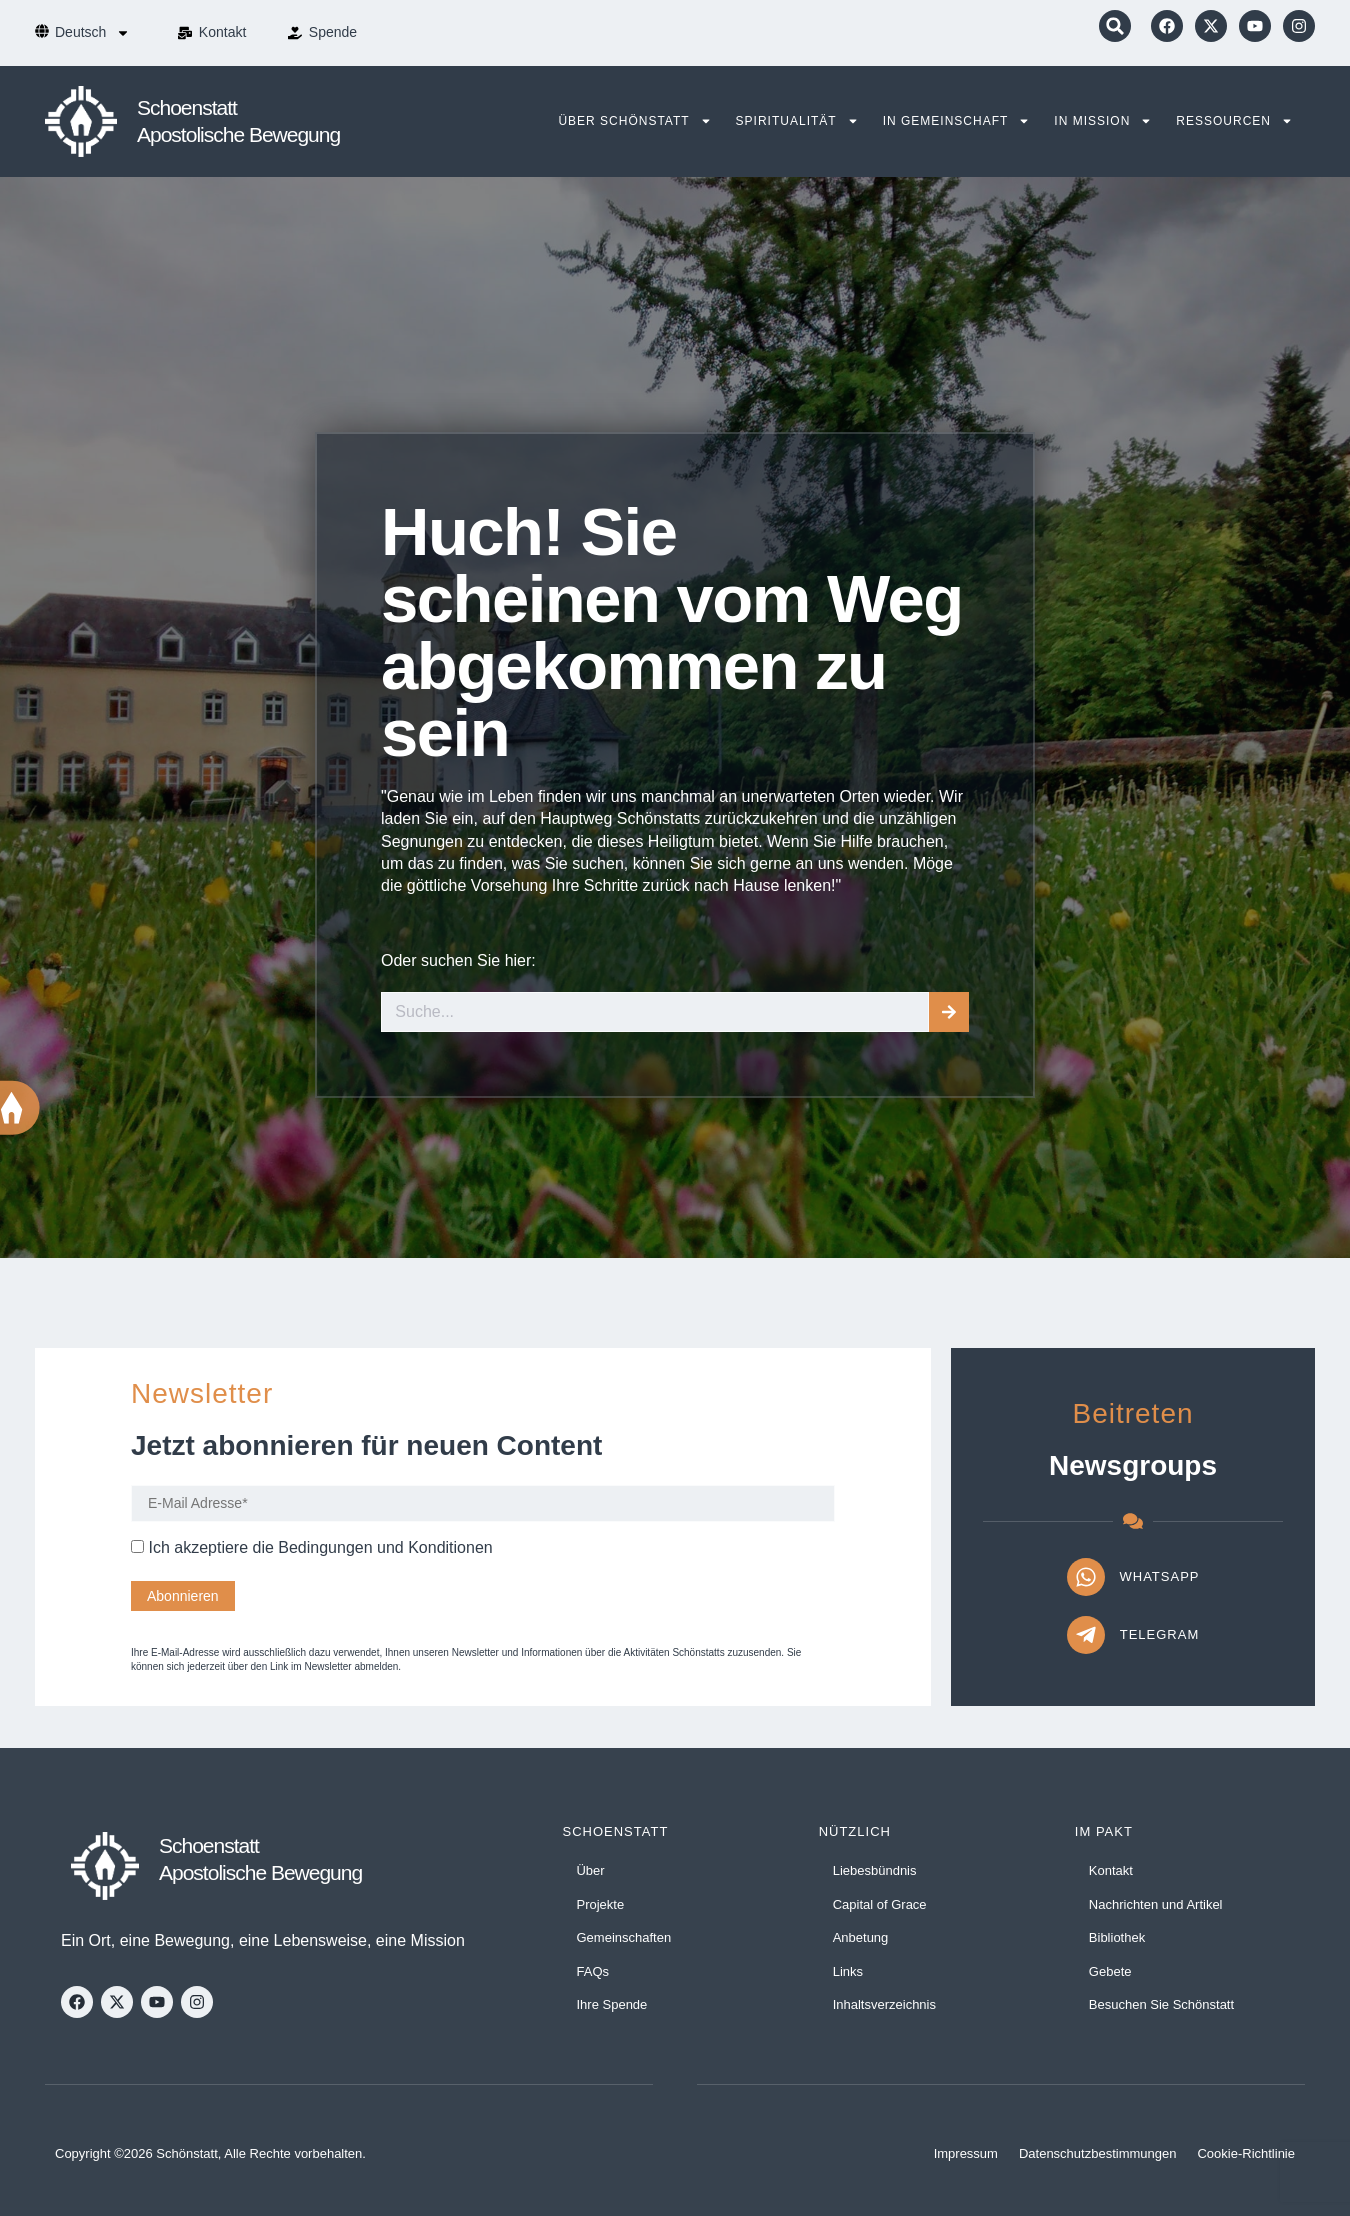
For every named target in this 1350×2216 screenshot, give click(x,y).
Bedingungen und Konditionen (385, 1547)
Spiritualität (797, 121)
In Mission (1103, 121)
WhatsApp (1160, 1576)
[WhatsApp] (1086, 1577)
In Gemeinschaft (957, 121)
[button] (1115, 26)
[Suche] (949, 1012)
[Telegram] (1086, 1635)
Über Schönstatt (634, 121)
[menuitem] (92, 33)
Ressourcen (1234, 121)
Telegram (1160, 1634)
